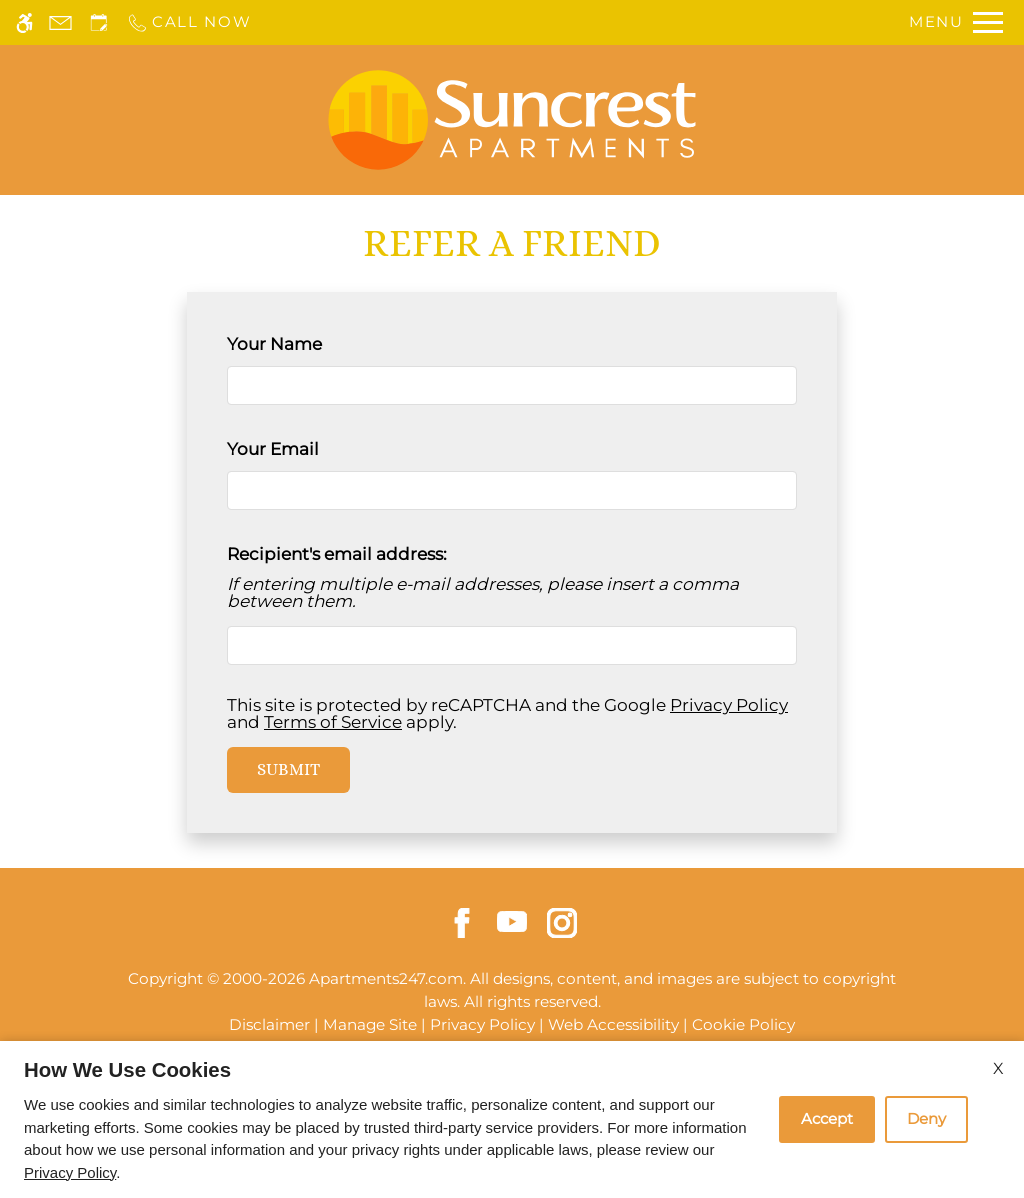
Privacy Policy (729, 705)
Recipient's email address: (337, 554)
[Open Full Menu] (956, 22)
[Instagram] (562, 921)
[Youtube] (512, 920)
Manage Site (370, 1024)
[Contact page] (60, 22)
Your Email (310, 449)
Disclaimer (269, 1024)
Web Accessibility (613, 1024)
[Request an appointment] (99, 22)
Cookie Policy (743, 1024)
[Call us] (189, 22)
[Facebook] (462, 921)
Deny (926, 1118)
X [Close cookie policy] (998, 1068)
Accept (827, 1118)
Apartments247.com (386, 978)
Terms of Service (333, 722)
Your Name (311, 344)
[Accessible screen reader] (24, 22)
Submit (288, 769)
